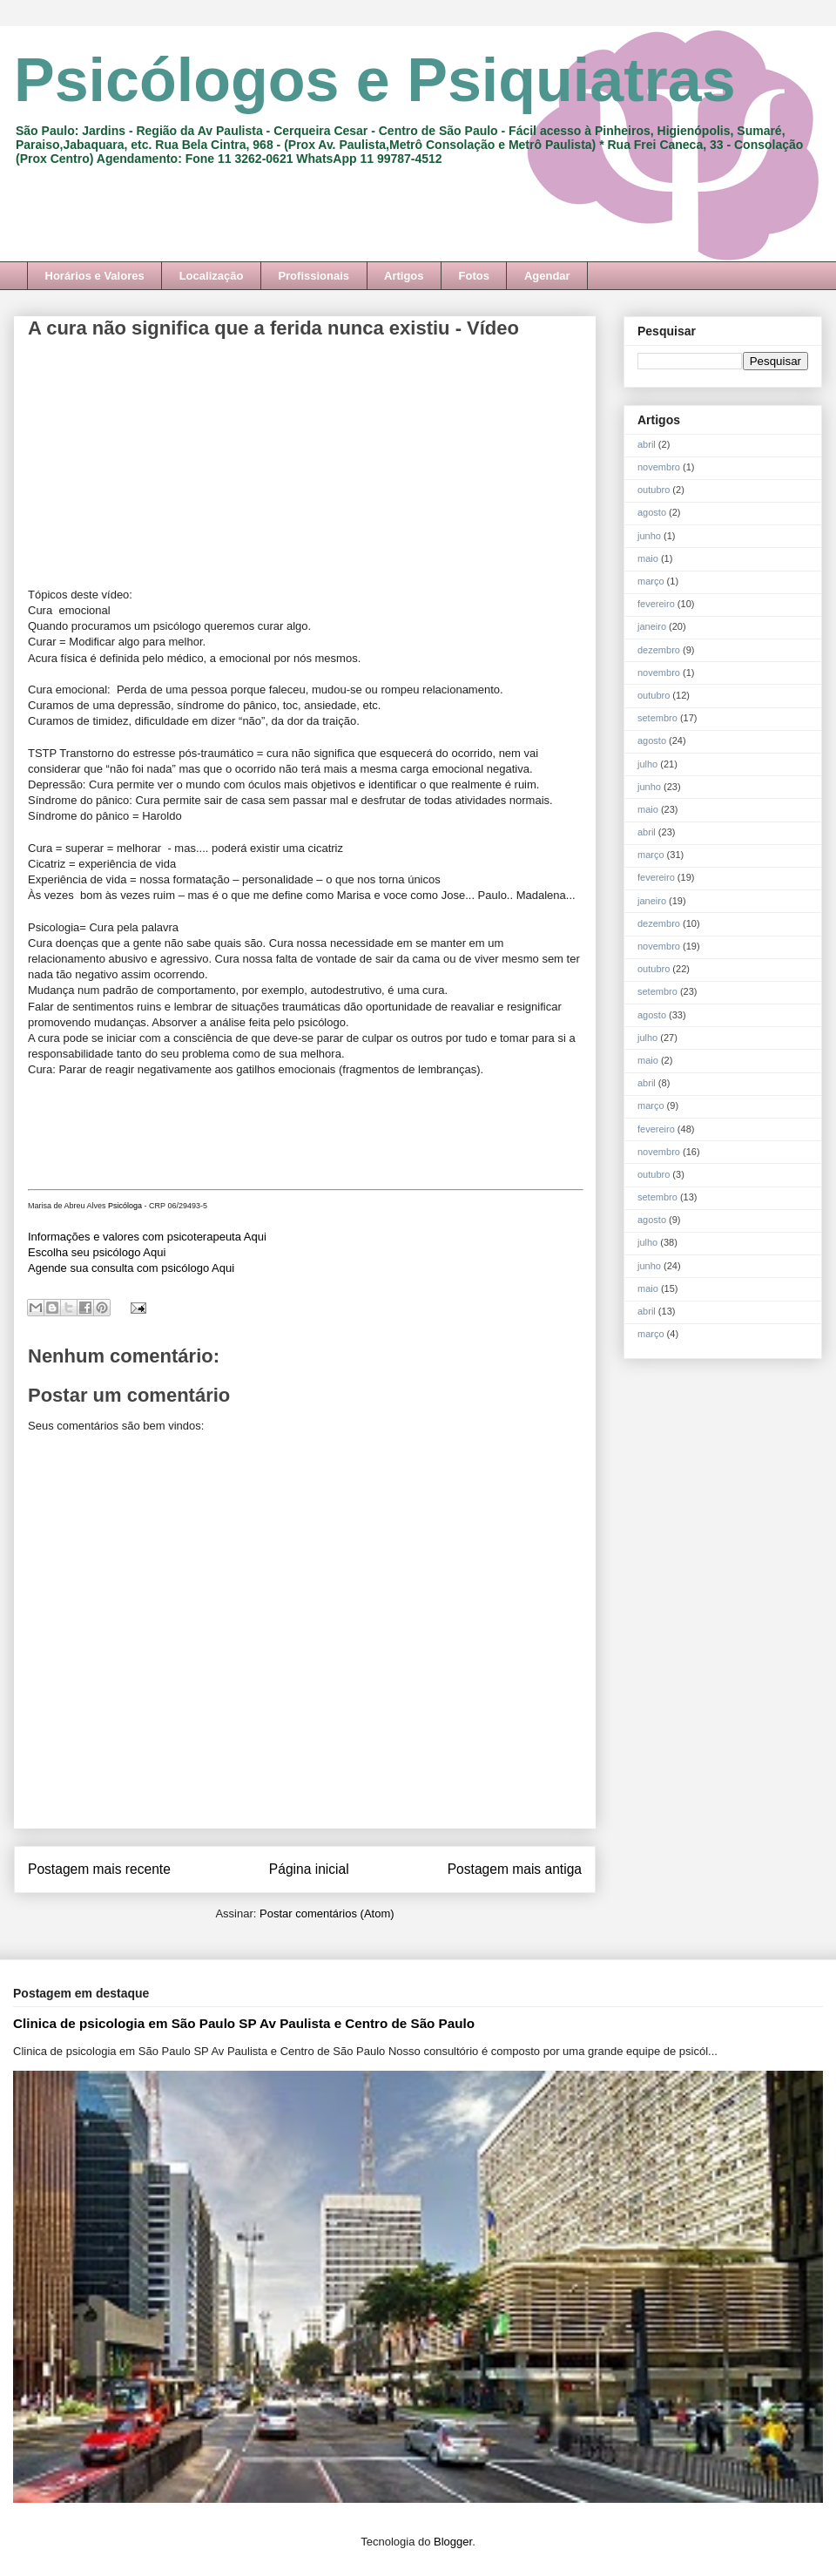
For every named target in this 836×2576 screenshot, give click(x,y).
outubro (653, 489)
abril (646, 444)
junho (649, 536)
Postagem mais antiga (515, 1869)
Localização (211, 275)
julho (647, 764)
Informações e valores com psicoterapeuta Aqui (147, 1236)
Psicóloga (125, 1205)
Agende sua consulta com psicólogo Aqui (131, 1267)
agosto (651, 512)
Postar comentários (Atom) (327, 1913)
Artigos (404, 275)
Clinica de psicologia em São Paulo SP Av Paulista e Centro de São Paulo (244, 2023)
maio (647, 558)
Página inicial (309, 1869)
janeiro (651, 626)
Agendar (547, 275)
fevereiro (656, 603)
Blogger (453, 2541)
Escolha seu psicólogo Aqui (96, 1252)
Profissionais (313, 275)
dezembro (658, 650)
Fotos (474, 275)
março (650, 581)
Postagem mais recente (99, 1869)
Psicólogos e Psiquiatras (375, 80)
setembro (657, 718)
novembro (658, 467)
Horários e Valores (95, 275)
